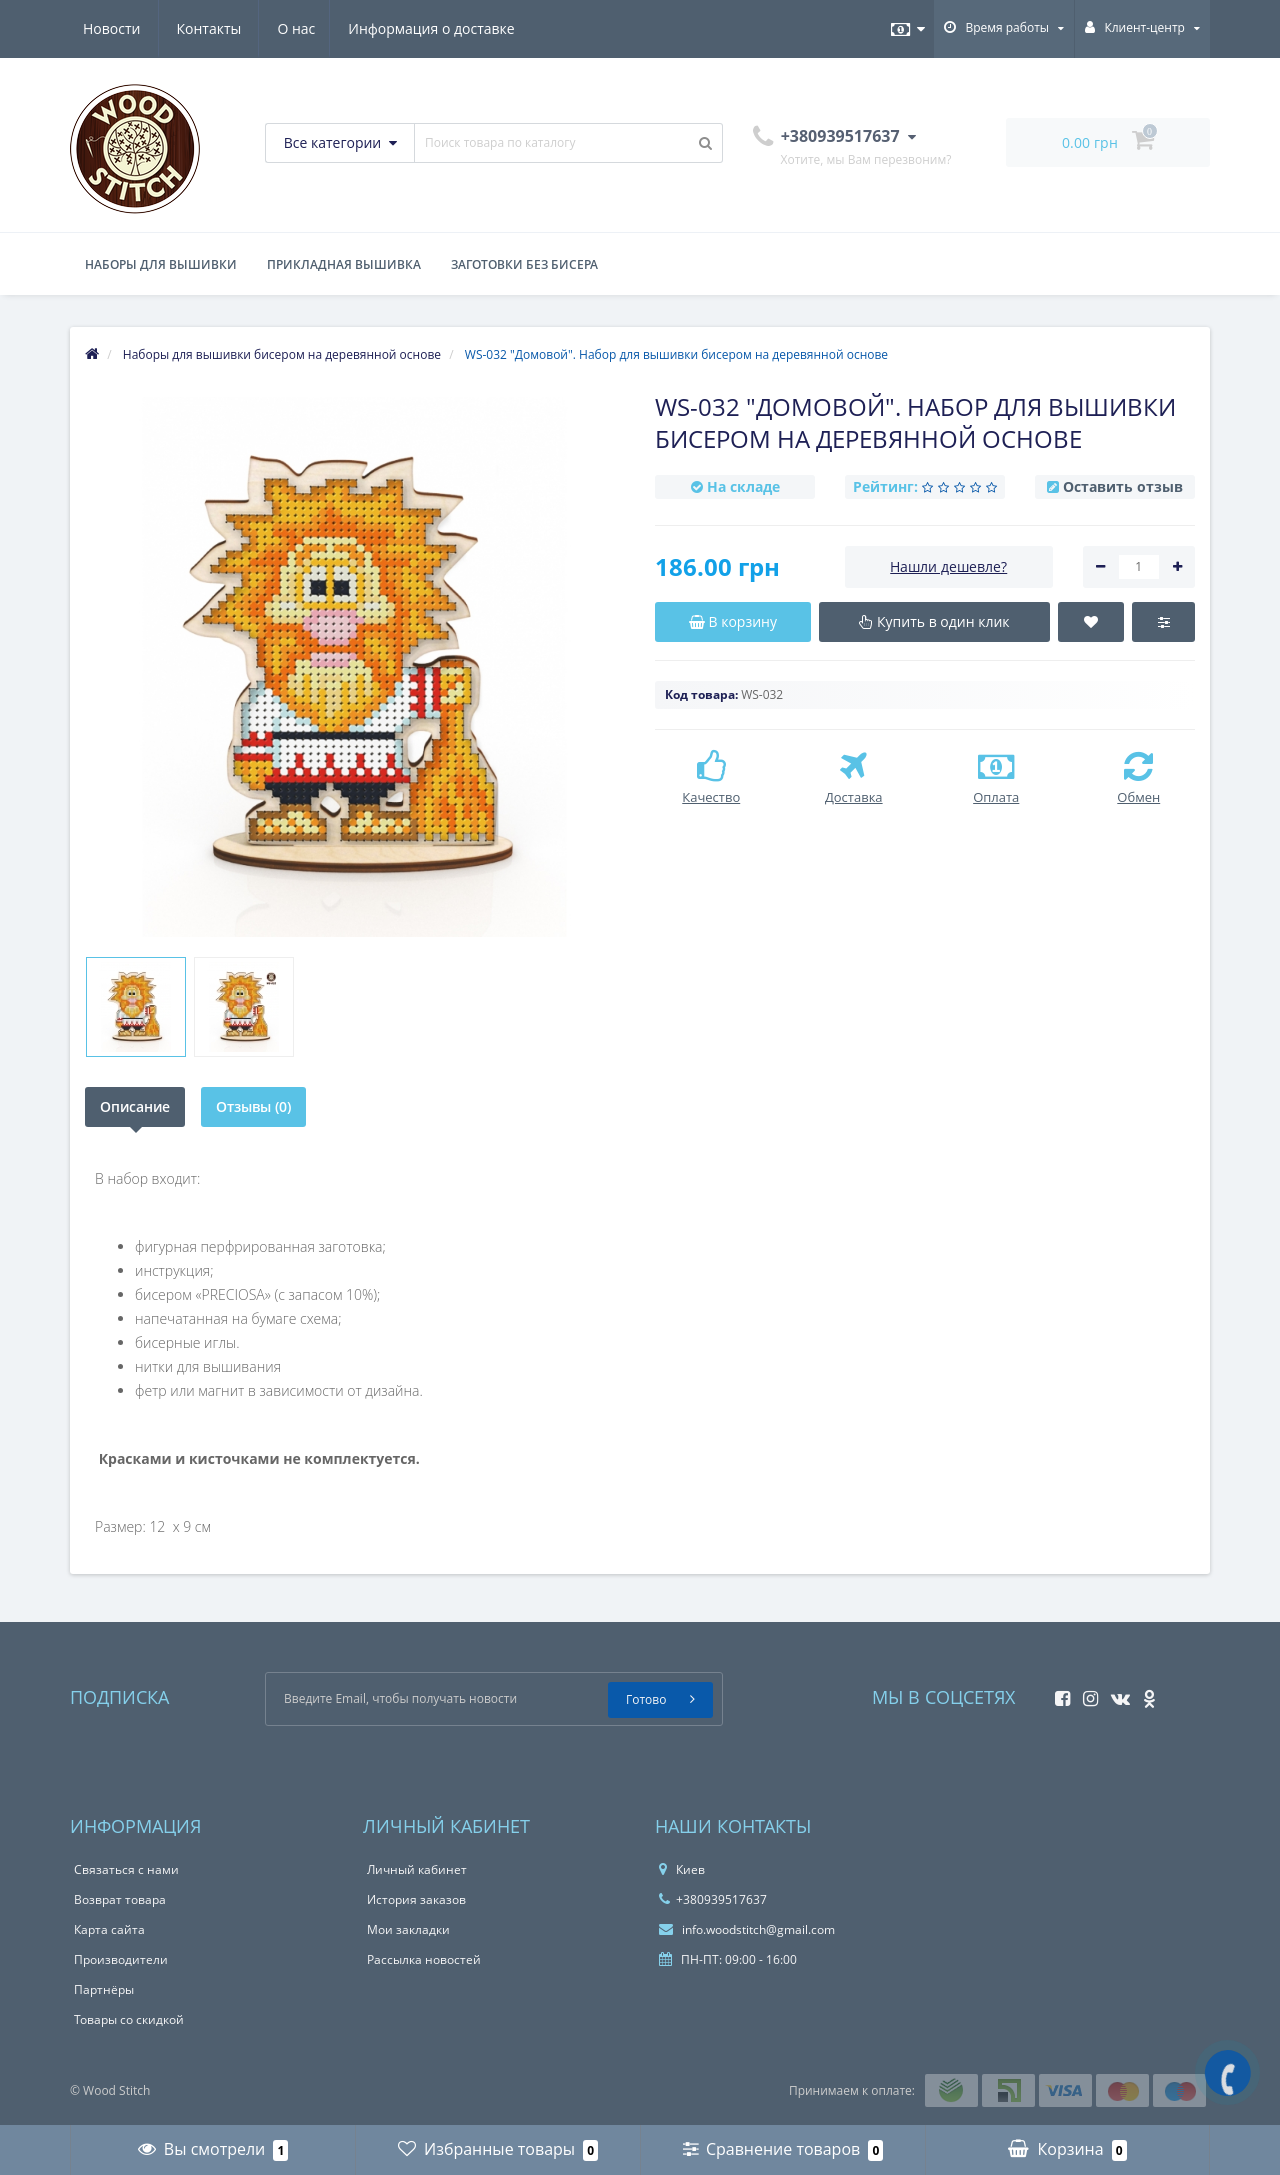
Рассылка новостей (424, 1959)
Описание (135, 1106)
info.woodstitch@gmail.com (747, 1929)
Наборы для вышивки (161, 264)
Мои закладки (408, 1929)
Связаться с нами (126, 1869)
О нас (102, 28)
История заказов (416, 1899)
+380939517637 (713, 1899)
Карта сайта (109, 1929)
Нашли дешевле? (948, 566)
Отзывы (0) (253, 1106)
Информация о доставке (240, 28)
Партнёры (104, 1989)
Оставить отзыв (1123, 486)
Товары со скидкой (129, 2019)
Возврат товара (120, 1899)
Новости (387, 28)
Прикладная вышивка (344, 264)
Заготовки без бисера (524, 264)
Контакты (485, 28)
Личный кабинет (417, 1869)
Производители (121, 1959)
